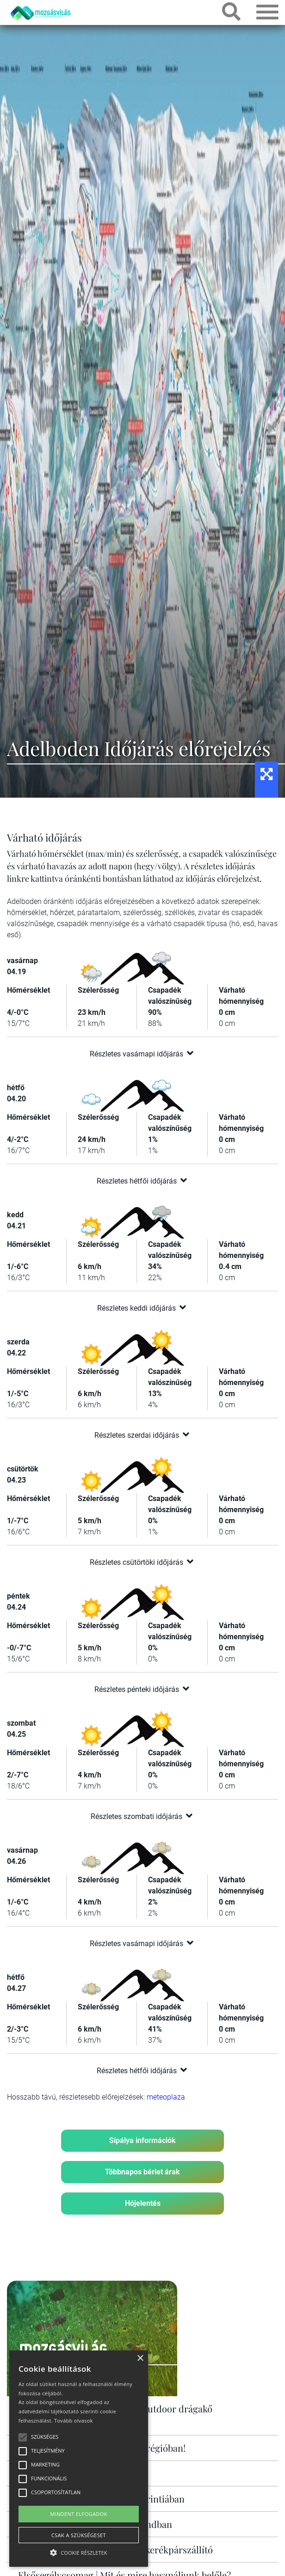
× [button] (139, 2358)
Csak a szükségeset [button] (78, 2535)
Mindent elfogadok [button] (78, 2513)
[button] (79, 2551)
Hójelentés (143, 2203)
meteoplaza (166, 2097)
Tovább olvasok (73, 2420)
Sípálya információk (142, 2140)
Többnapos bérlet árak (142, 2171)
